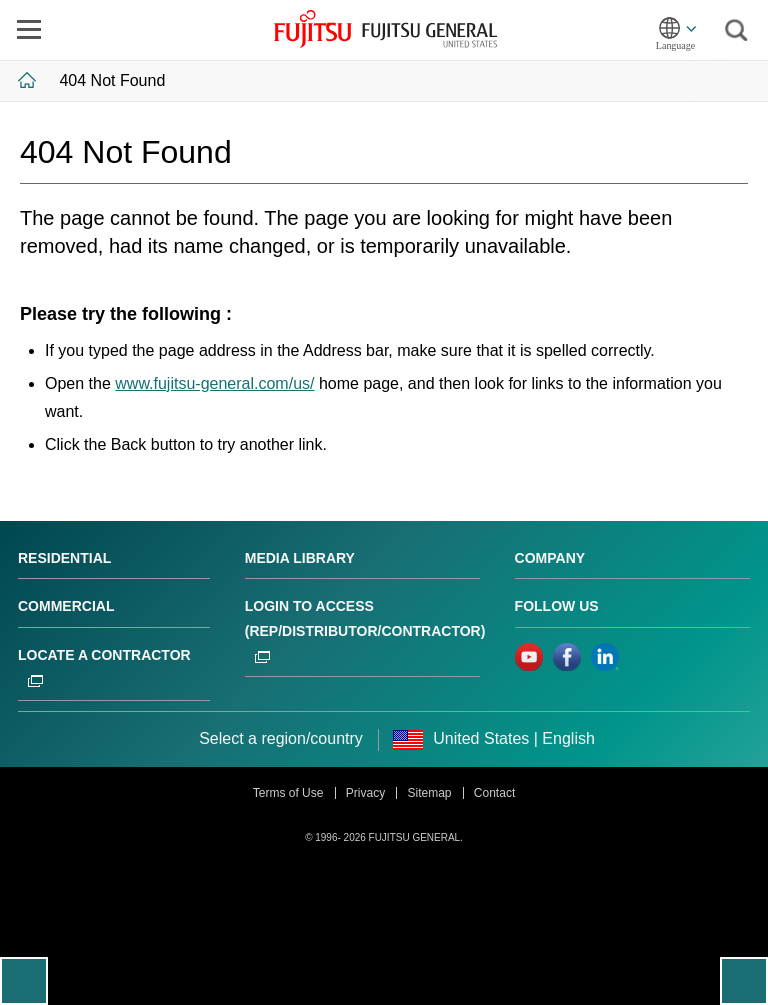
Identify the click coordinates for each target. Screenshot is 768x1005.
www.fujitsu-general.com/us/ (214, 383)
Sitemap (429, 793)
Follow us (557, 606)
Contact (494, 793)
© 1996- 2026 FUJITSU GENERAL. (384, 837)
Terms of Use (288, 793)
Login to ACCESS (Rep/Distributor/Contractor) (365, 630)
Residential (64, 558)
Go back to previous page (24, 981)
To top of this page (744, 981)
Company (550, 558)
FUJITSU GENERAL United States (385, 29)
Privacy (365, 793)
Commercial (66, 606)
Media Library (300, 558)
